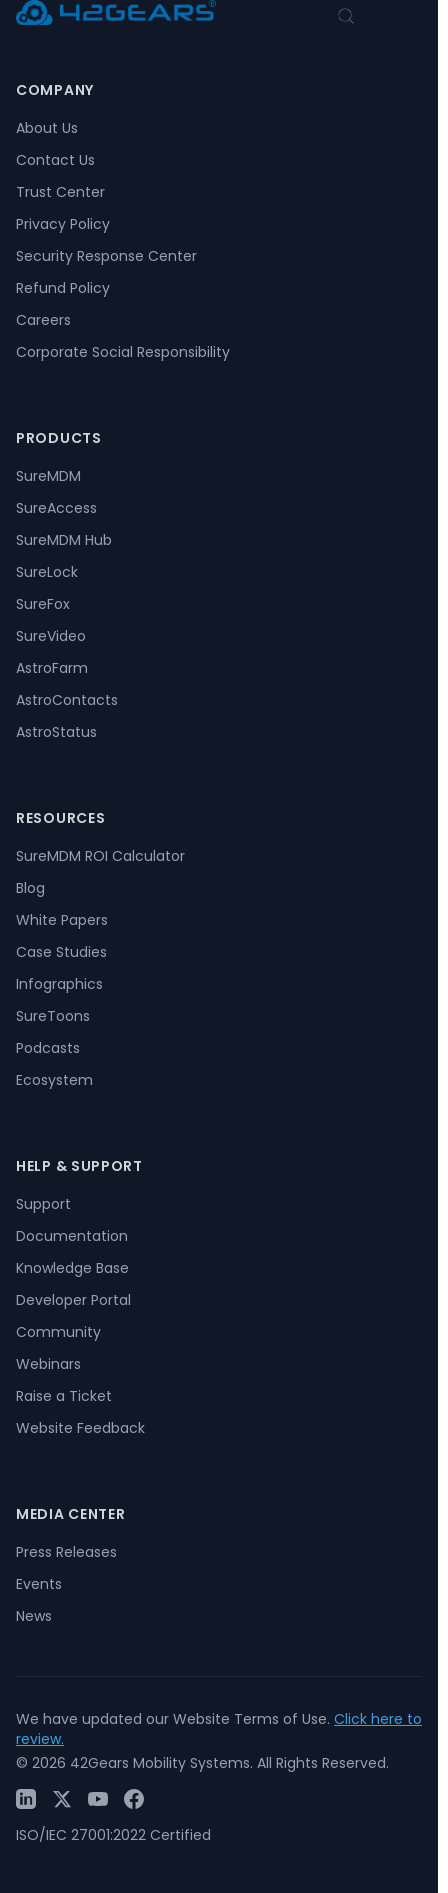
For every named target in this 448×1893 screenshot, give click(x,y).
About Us (47, 128)
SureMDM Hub (64, 540)
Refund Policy (63, 288)
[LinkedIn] (26, 1799)
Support (43, 1204)
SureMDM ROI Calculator (100, 856)
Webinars (48, 1364)
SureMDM (48, 476)
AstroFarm (52, 668)
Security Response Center (106, 256)
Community (58, 1332)
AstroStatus (56, 732)
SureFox (43, 604)
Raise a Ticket (64, 1396)
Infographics (59, 984)
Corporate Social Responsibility (123, 352)
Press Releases (66, 1552)
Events (39, 1584)
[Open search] (346, 16)
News (34, 1616)
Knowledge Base (72, 1268)
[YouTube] (98, 1799)
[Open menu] (382, 16)
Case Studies (61, 952)
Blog (30, 888)
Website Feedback (80, 1428)
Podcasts (48, 1048)
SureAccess (56, 508)
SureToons (53, 1016)
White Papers (62, 920)
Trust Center (60, 192)
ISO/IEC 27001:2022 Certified (113, 1835)
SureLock (47, 572)
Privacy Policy (63, 224)
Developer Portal (73, 1300)
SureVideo (51, 636)
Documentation (72, 1236)
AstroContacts (67, 700)
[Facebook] (134, 1799)
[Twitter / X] (62, 1799)
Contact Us (55, 160)
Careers (43, 320)
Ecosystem (54, 1080)
